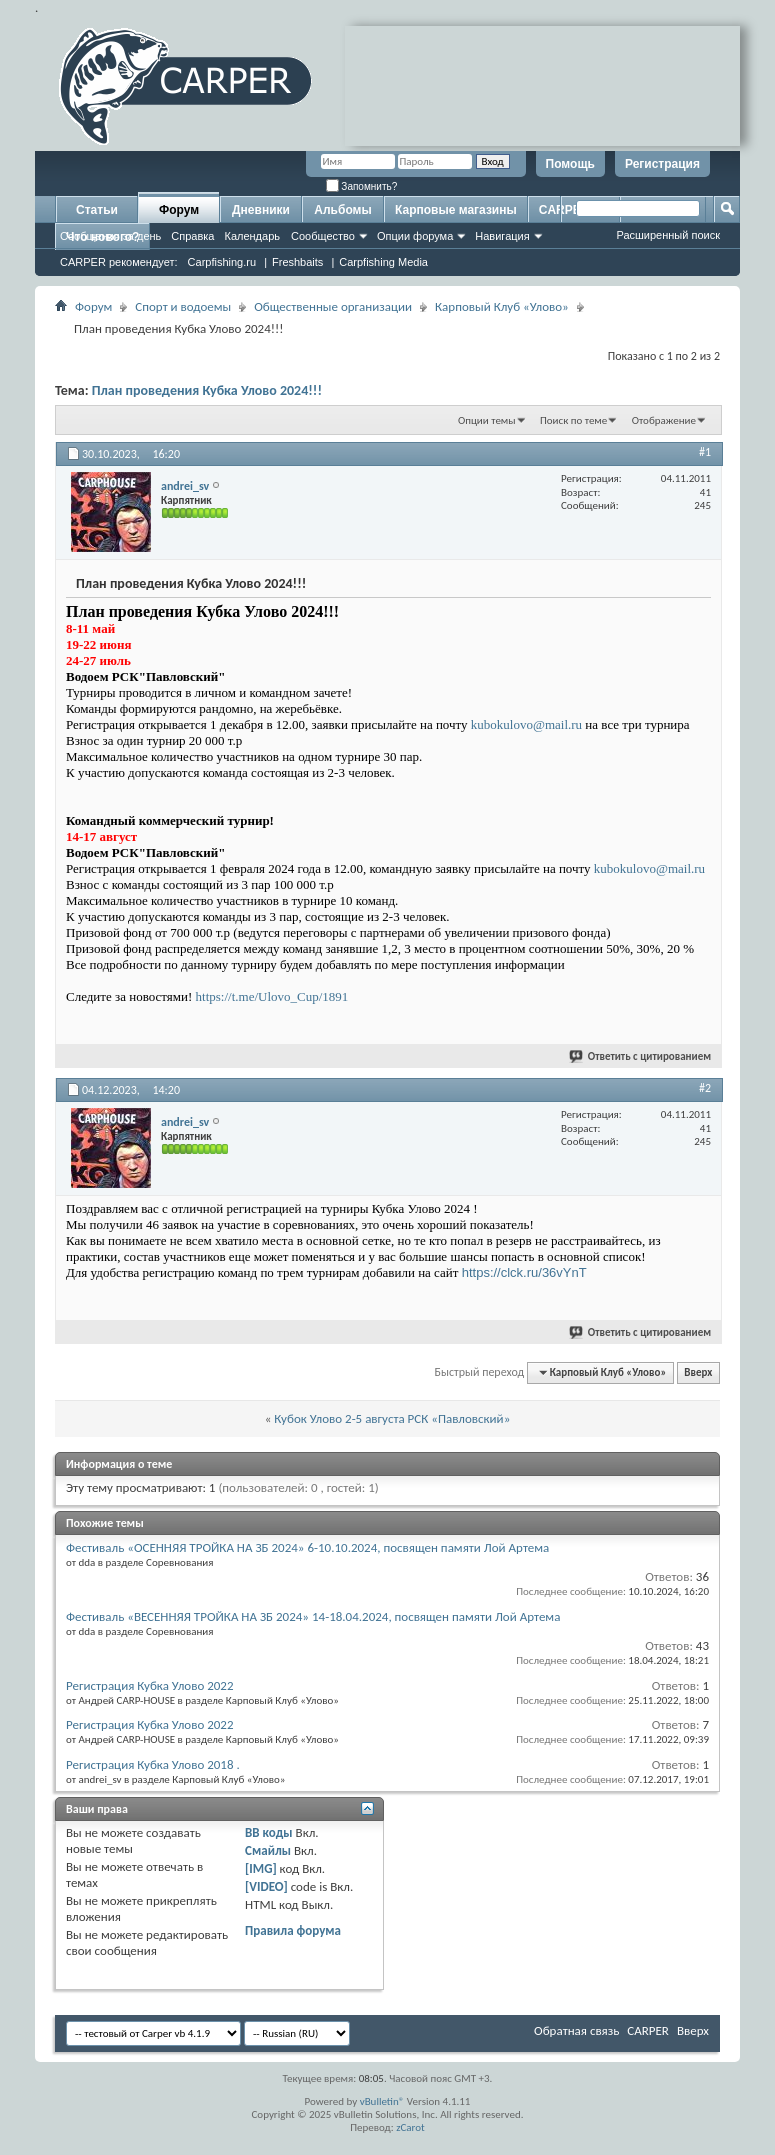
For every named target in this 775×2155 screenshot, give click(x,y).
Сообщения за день (110, 236)
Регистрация (662, 164)
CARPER (648, 2030)
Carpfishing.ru (222, 262)
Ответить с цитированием (641, 1056)
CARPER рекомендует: (119, 262)
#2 (705, 1088)
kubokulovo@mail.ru (526, 724)
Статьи (97, 210)
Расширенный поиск (668, 235)
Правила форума (293, 1930)
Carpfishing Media (383, 262)
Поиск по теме (573, 420)
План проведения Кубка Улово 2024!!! (207, 390)
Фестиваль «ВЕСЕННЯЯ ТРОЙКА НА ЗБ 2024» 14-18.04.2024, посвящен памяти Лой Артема (313, 1616)
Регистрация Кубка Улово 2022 (150, 1685)
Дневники (261, 210)
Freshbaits (297, 262)
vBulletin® (382, 2101)
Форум (179, 210)
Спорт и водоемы (183, 306)
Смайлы (268, 1850)
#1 (705, 452)
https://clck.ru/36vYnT (524, 1272)
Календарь (252, 236)
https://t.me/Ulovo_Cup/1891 (272, 996)
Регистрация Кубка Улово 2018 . (153, 1764)
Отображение (664, 420)
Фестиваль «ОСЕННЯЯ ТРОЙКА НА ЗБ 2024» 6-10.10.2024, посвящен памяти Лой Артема (307, 1547)
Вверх (698, 1372)
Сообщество (323, 236)
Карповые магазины (456, 210)
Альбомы (342, 210)
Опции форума (415, 236)
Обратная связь (576, 2030)
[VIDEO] (266, 1886)
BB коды (269, 1832)
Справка (192, 236)
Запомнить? (362, 186)
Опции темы (487, 420)
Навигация (502, 236)
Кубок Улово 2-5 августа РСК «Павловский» (392, 1418)
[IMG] (261, 1868)
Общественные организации (333, 306)
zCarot (410, 2127)
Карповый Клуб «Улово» (502, 306)
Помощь (570, 164)
